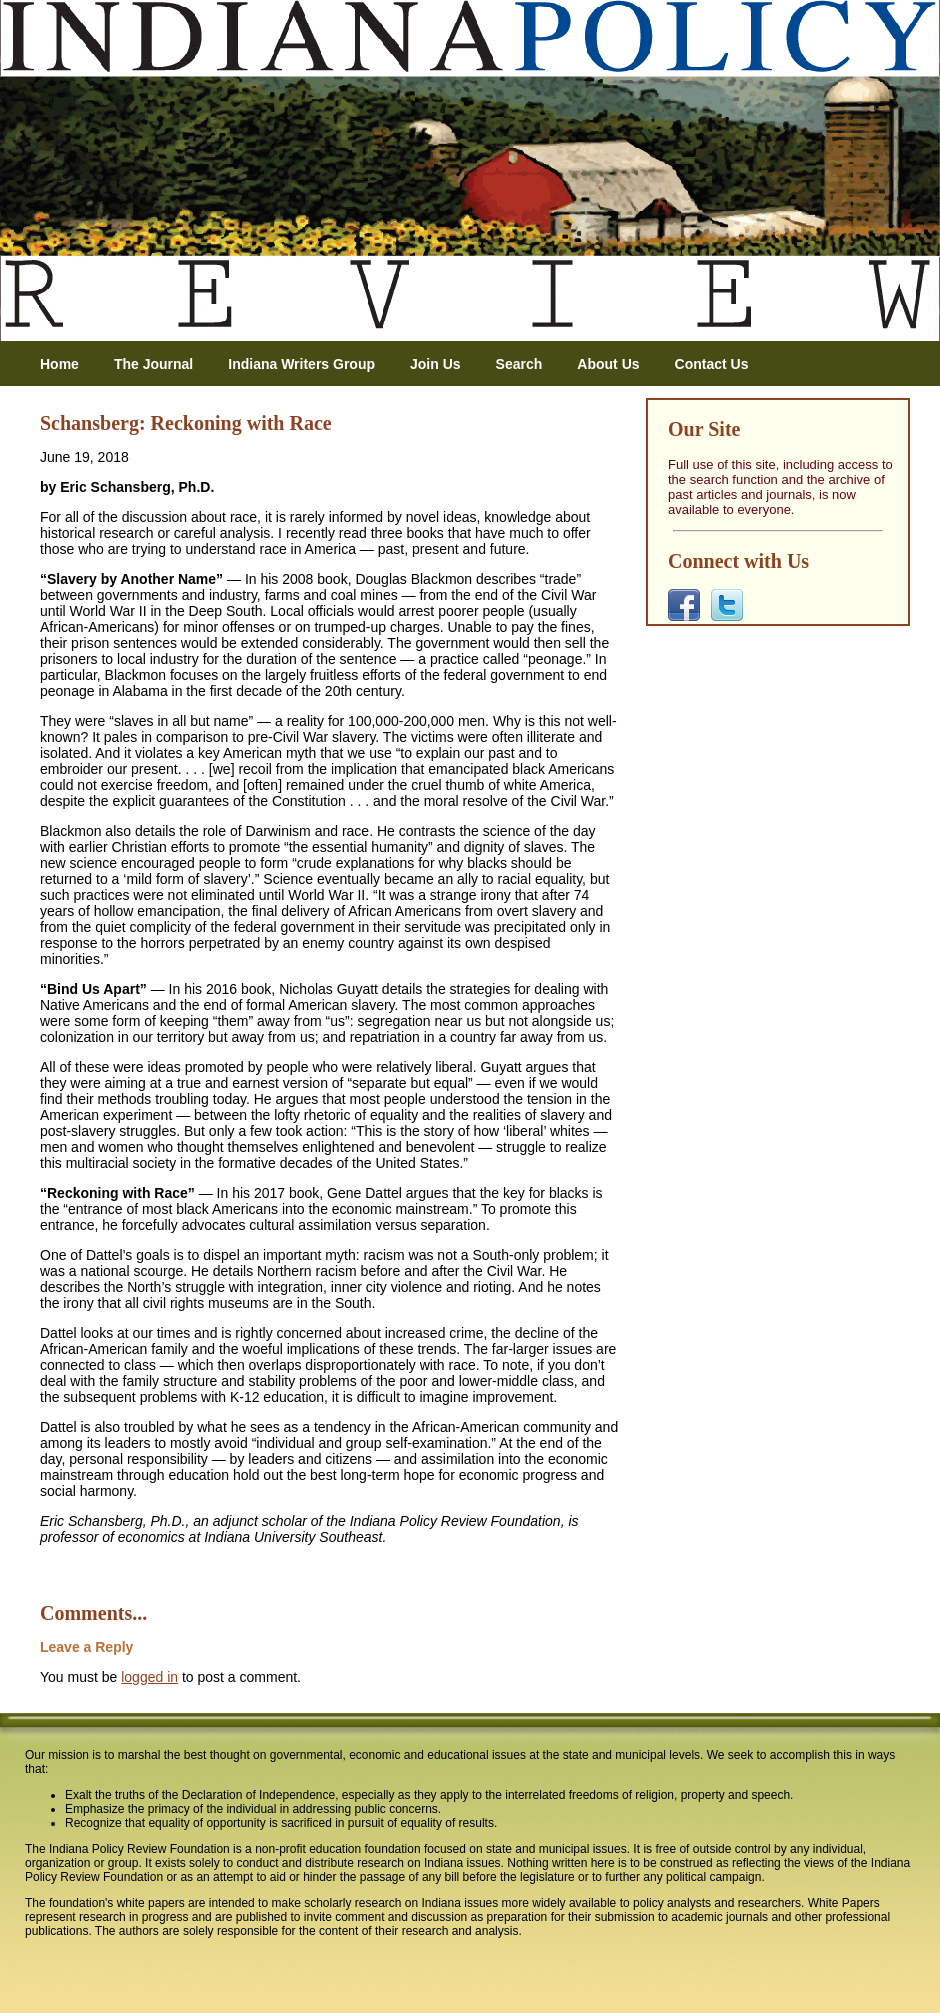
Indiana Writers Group (301, 364)
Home (59, 364)
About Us (608, 364)
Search (519, 364)
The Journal (153, 364)
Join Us (435, 364)
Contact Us (712, 364)
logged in (149, 1677)
